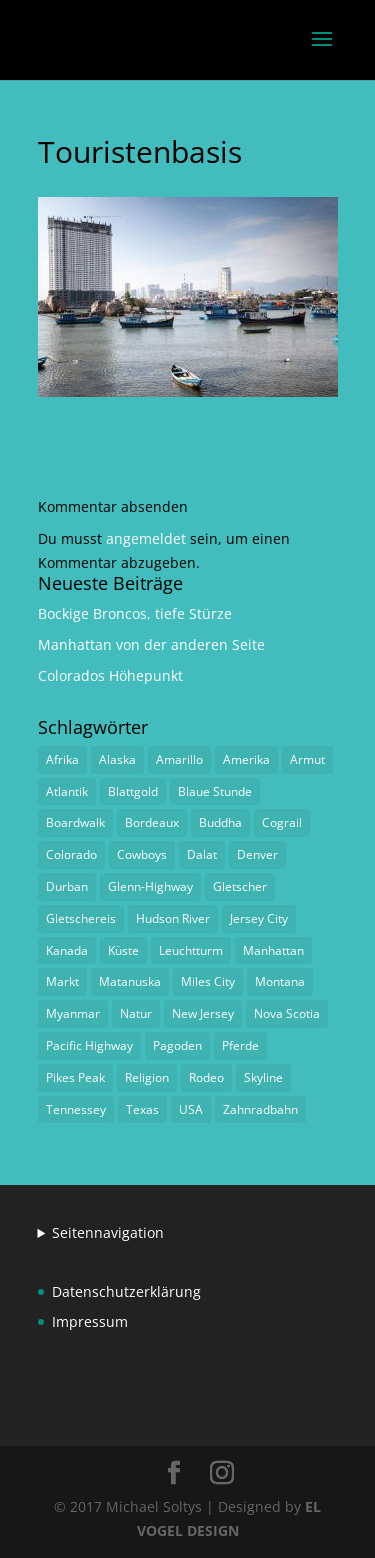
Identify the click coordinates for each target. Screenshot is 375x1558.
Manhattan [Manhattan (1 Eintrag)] (273, 950)
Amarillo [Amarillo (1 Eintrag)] (179, 759)
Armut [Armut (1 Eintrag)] (307, 759)
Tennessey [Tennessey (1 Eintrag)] (76, 1109)
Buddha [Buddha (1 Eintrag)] (220, 822)
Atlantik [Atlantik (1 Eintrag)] (67, 791)
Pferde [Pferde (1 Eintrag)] (240, 1045)
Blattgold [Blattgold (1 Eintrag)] (133, 791)
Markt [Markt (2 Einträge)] (62, 981)
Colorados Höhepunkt (110, 675)
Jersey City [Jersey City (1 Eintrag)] (259, 918)
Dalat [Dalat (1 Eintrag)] (202, 854)
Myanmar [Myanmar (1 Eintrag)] (73, 1013)
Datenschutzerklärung (126, 1291)
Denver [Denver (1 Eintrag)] (257, 854)
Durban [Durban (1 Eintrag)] (67, 886)
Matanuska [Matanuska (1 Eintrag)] (130, 981)
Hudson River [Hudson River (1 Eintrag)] (173, 918)
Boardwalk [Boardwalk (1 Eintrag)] (75, 822)
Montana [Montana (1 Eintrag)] (280, 981)
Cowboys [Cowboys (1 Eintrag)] (142, 854)
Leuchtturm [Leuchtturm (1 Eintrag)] (191, 950)
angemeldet (146, 538)
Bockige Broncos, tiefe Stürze (135, 613)
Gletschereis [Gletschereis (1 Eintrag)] (81, 918)
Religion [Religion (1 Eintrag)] (147, 1077)
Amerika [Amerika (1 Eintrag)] (246, 759)
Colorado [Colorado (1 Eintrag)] (71, 854)
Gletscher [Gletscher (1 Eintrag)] (240, 886)
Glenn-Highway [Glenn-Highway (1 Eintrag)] (150, 886)
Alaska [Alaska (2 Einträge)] (117, 759)
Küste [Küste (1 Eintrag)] (123, 950)
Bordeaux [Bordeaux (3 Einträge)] (152, 822)
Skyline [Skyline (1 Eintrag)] (263, 1077)
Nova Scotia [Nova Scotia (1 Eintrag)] (287, 1013)
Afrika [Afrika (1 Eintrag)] (62, 759)
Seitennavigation (108, 1232)
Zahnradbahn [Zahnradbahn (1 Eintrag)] (260, 1109)
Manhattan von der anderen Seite (151, 644)
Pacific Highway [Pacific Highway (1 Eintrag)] (89, 1045)
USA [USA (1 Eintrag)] (191, 1109)
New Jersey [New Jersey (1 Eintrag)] (203, 1013)
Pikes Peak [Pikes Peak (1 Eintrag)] (75, 1077)
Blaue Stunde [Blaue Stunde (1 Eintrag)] (215, 791)
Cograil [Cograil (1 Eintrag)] (282, 822)
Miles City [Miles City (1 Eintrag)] (208, 981)
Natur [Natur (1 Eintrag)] (136, 1013)
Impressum (90, 1321)
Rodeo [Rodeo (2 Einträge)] (206, 1077)
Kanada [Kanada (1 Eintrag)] (67, 950)
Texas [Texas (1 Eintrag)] (142, 1109)
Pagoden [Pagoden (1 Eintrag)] (177, 1045)
